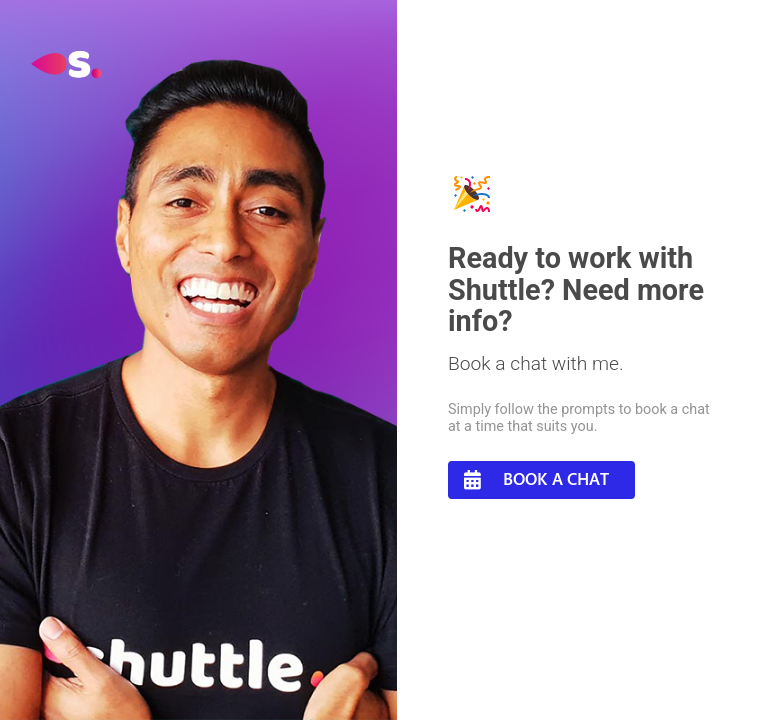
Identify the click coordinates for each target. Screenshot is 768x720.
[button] (541, 480)
